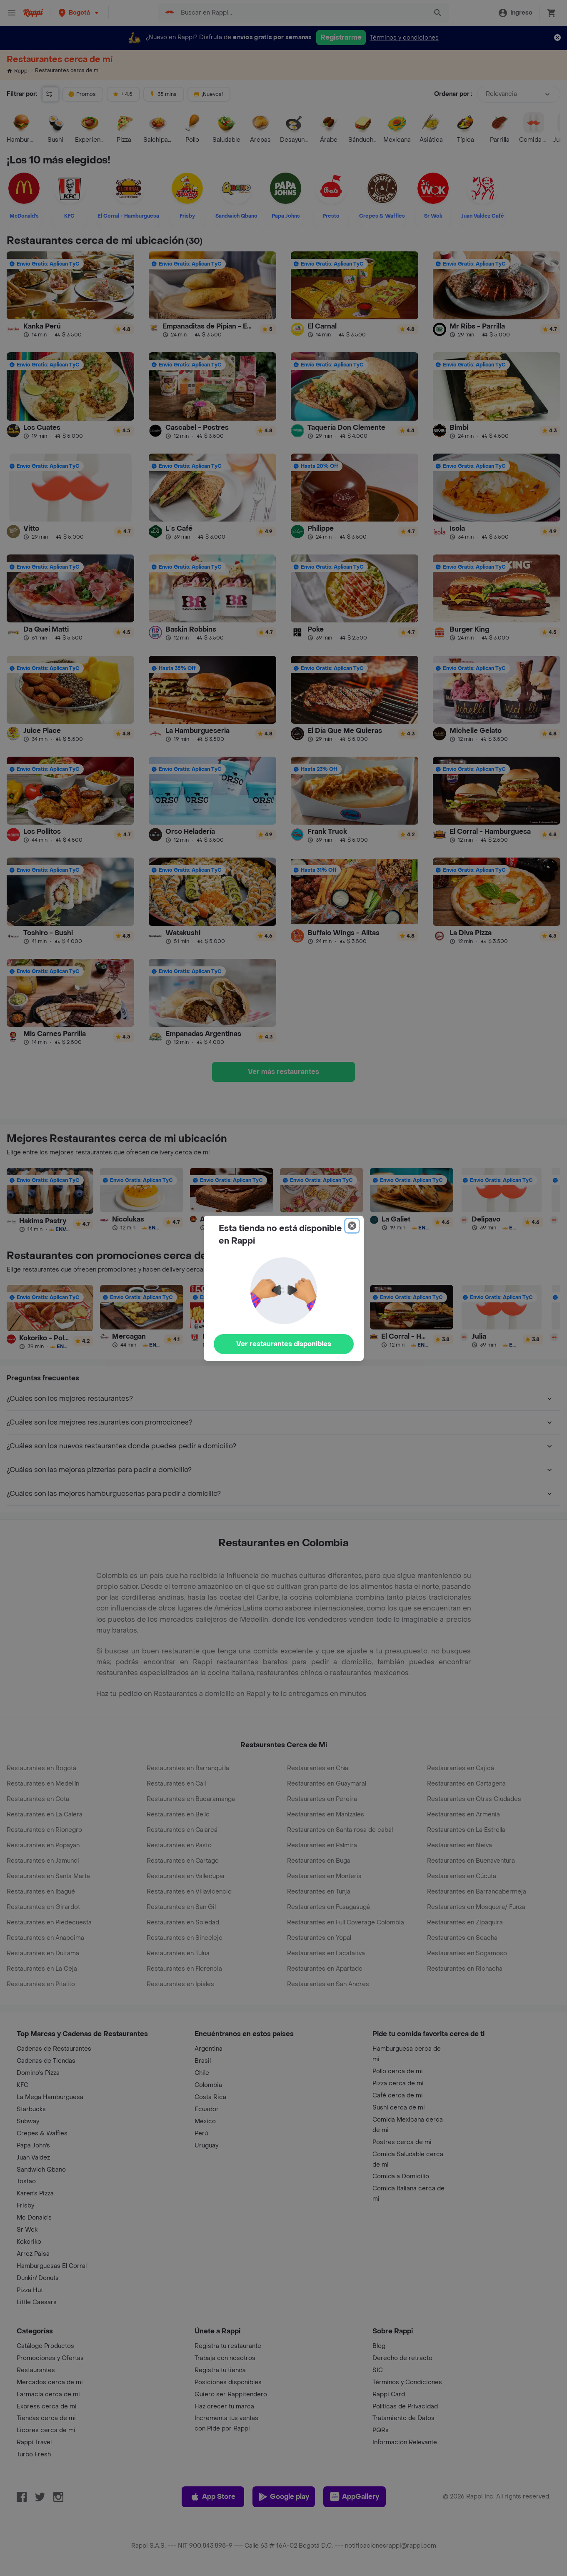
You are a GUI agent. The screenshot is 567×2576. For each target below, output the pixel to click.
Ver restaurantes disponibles (283, 1343)
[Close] (352, 1225)
